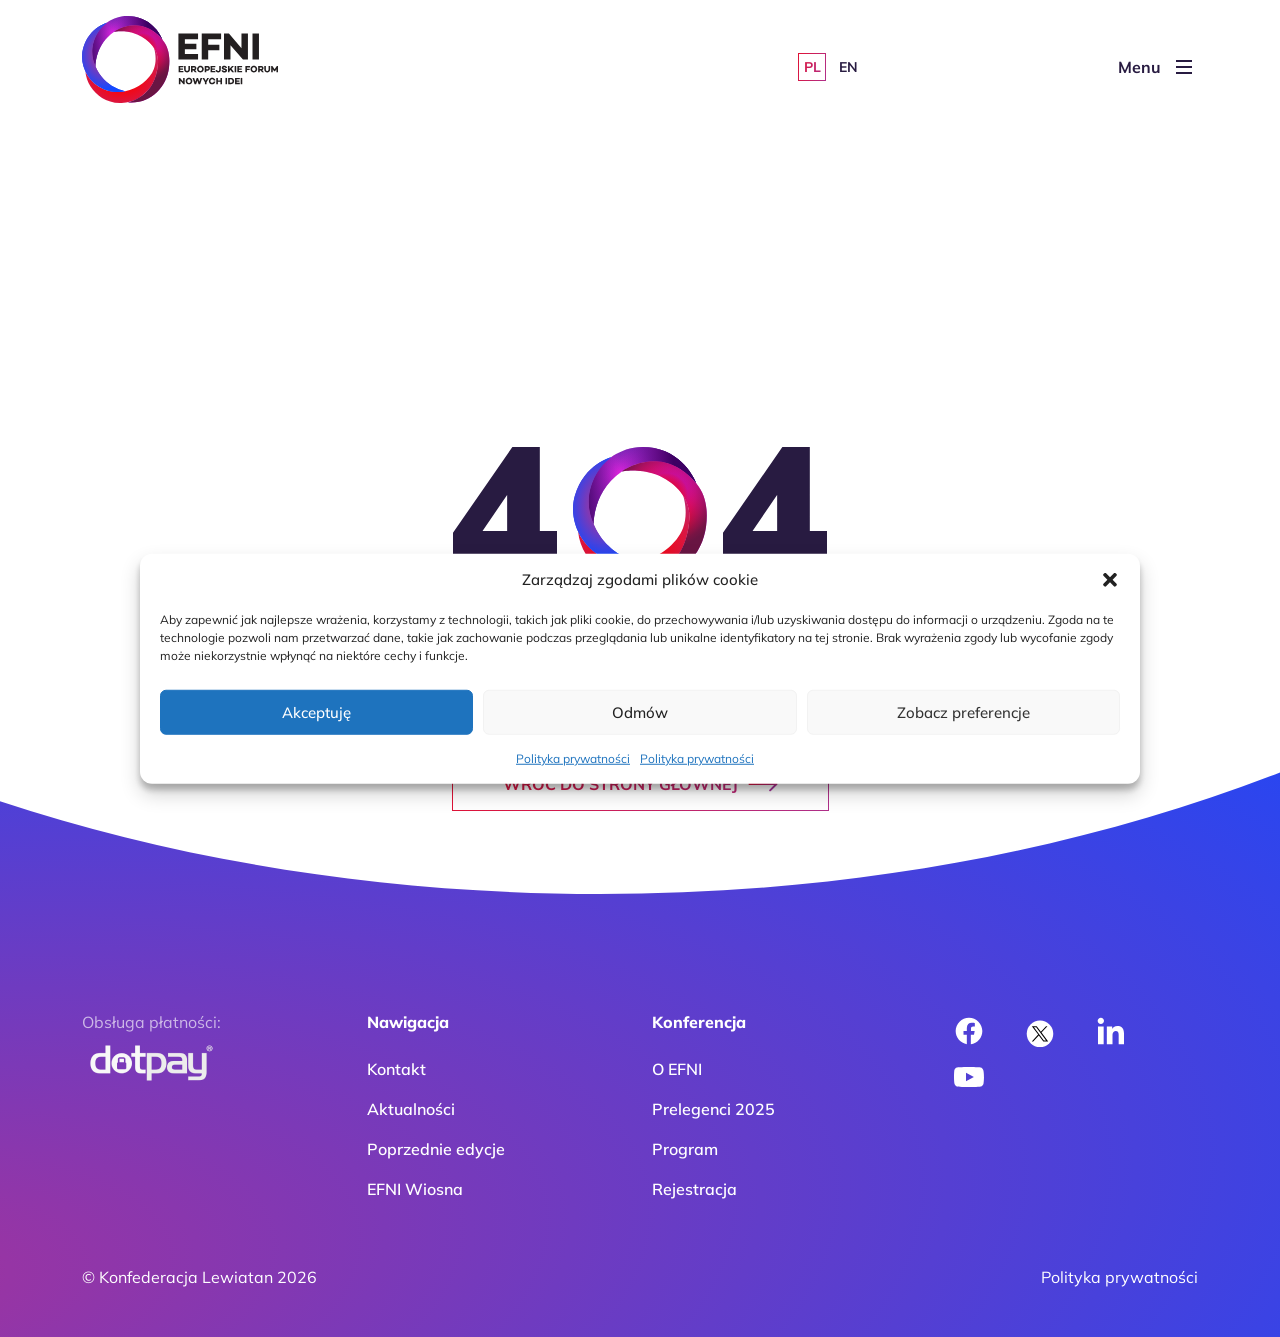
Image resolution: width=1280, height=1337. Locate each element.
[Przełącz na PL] (812, 67)
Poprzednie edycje (436, 1149)
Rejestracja (694, 1189)
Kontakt (396, 1069)
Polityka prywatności (573, 758)
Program (685, 1149)
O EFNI (677, 1069)
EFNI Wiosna (415, 1189)
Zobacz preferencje (963, 711)
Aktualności (411, 1109)
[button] (1110, 580)
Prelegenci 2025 (713, 1109)
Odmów (640, 711)
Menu (1155, 67)
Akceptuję (316, 711)
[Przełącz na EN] (848, 67)
